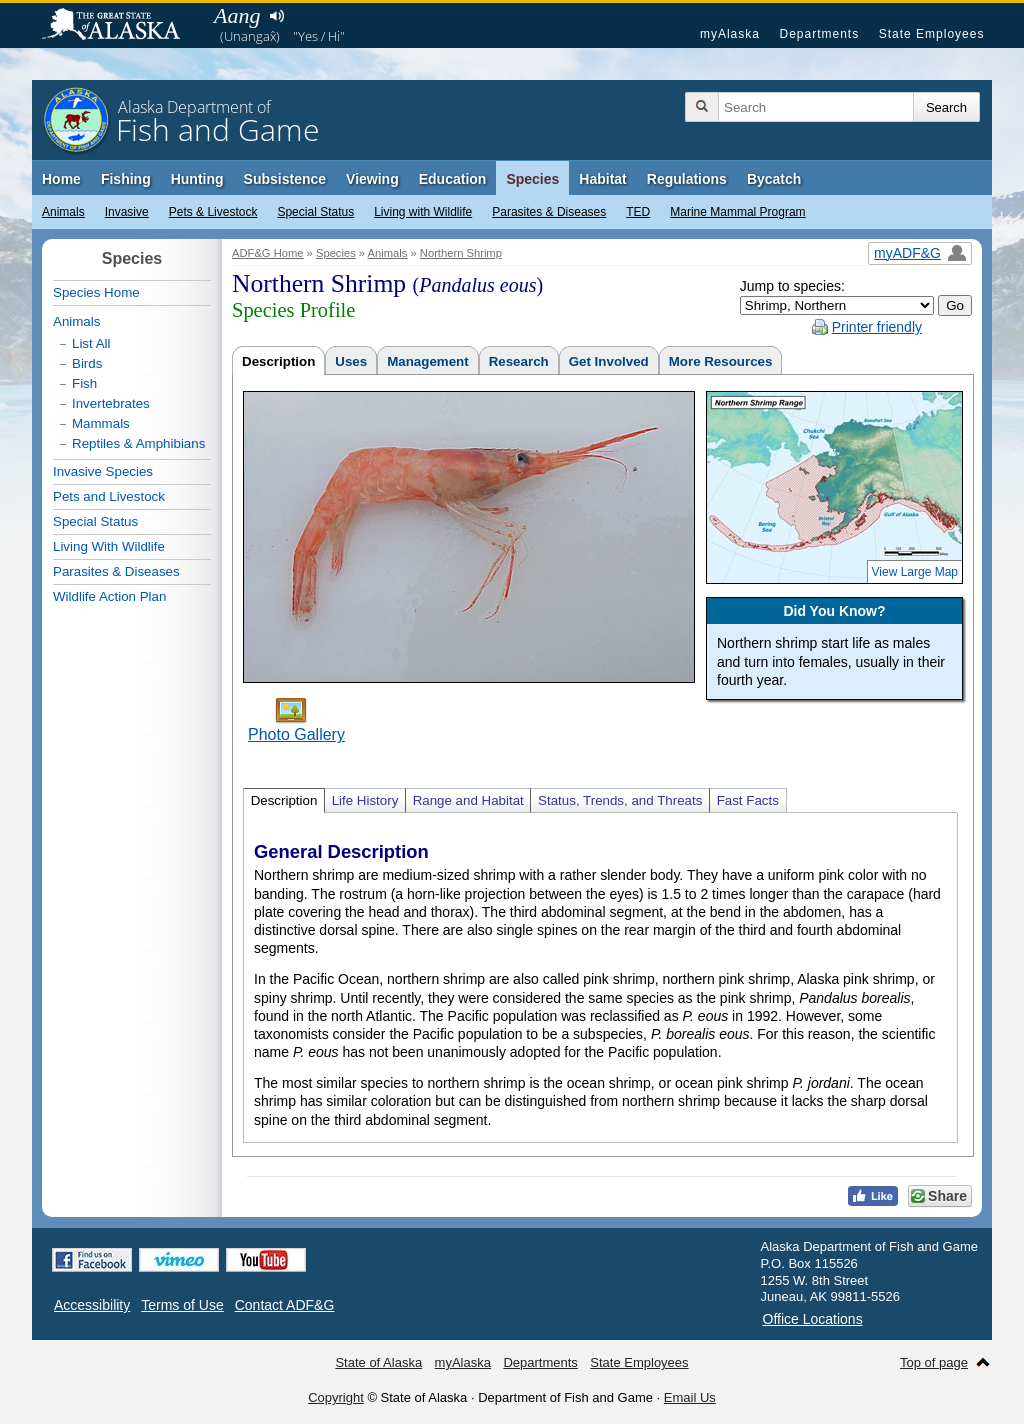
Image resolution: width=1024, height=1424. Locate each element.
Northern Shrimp (461, 253)
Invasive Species (103, 471)
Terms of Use (182, 1305)
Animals (63, 212)
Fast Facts (748, 800)
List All (91, 343)
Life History (365, 800)
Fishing (126, 179)
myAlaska (730, 34)
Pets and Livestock (109, 496)
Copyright (336, 1397)
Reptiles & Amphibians (138, 443)
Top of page (934, 1362)
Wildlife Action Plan (109, 596)
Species (532, 179)
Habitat (602, 179)
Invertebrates (111, 403)
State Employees (932, 34)
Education (453, 179)
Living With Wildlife (109, 546)
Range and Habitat (468, 800)
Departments (819, 34)
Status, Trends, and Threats (620, 800)
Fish (84, 383)
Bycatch (774, 179)
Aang (237, 15)
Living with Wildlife (423, 212)
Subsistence (285, 179)
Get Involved (609, 361)
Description (278, 361)
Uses (351, 361)
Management (427, 361)
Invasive (127, 212)
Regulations (687, 179)
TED (638, 212)
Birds (87, 363)
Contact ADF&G (285, 1305)
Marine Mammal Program (737, 212)
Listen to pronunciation (276, 16)
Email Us (690, 1397)
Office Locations (813, 1319)
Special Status (315, 212)
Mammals (101, 423)
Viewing (372, 179)
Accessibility (92, 1305)
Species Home (96, 292)
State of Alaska (121, 26)
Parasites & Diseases (549, 212)
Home (61, 179)
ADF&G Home (268, 253)
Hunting (197, 179)
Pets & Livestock (213, 212)
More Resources (721, 361)
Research (519, 361)
